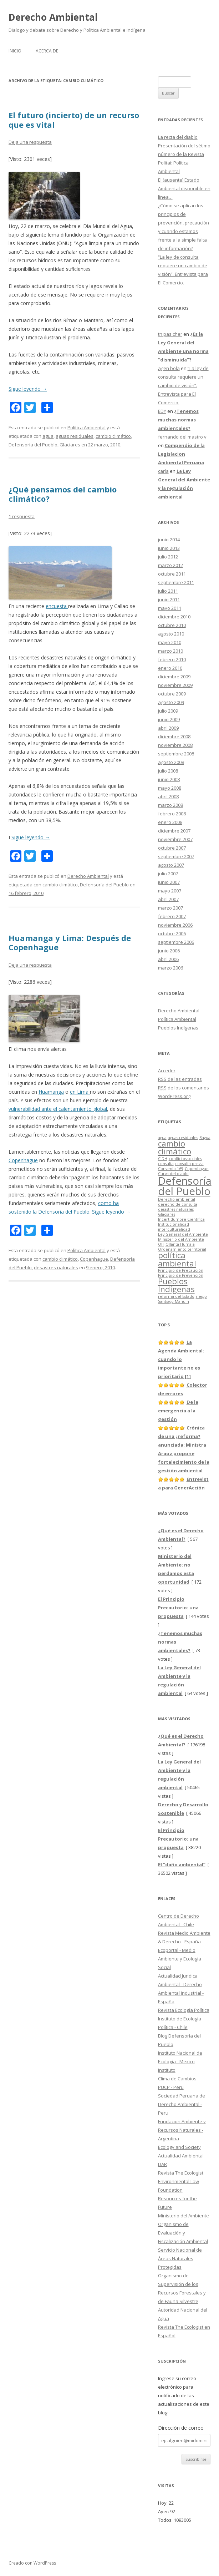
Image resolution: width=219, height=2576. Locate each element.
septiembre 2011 (176, 582)
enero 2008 (170, 822)
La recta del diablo (178, 137)
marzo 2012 (170, 565)
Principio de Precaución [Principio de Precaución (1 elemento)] (180, 1270)
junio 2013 (169, 548)
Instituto (166, 2070)
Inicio (15, 51)
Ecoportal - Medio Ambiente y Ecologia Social (179, 1958)
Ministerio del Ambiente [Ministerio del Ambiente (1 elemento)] (181, 1239)
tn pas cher (170, 334)
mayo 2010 (169, 642)
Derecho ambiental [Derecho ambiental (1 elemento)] (176, 1199)
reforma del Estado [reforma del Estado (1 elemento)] (176, 1296)
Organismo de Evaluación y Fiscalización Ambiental (183, 2232)
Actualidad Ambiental (181, 2155)
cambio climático (113, 436)
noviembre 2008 (175, 745)
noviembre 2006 (175, 925)
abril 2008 (168, 796)
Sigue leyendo (28, 388)
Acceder (166, 1070)
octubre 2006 (172, 933)
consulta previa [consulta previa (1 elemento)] (189, 1163)
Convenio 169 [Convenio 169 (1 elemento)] (170, 1168)
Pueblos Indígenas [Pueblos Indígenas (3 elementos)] (176, 1285)
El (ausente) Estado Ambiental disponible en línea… (184, 188)
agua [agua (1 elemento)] (162, 1137)
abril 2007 (168, 899)
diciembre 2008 (174, 736)
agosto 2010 (171, 634)
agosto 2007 (171, 865)
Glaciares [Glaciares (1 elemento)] (166, 1214)
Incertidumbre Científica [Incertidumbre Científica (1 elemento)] (181, 1219)
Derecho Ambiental (53, 17)
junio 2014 (169, 539)
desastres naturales (56, 1267)
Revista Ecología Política (183, 2010)
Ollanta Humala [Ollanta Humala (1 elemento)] (180, 1244)
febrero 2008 (172, 813)
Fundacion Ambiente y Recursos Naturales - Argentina (182, 2130)
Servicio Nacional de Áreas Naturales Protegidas (180, 2258)
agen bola (169, 368)
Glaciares (70, 444)
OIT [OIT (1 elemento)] (161, 1244)
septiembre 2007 (176, 856)
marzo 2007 (170, 908)
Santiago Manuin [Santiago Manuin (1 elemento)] (173, 1301)
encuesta (57, 606)
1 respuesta (22, 516)
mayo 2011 (169, 608)
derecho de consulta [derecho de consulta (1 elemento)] (177, 1204)
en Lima (80, 1091)
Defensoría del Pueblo (33, 444)
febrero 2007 (172, 916)
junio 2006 (169, 950)
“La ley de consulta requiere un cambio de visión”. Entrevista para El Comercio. (183, 385)
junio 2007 (169, 882)
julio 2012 (168, 556)
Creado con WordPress (32, 2563)
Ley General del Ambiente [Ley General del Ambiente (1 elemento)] (183, 1234)
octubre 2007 (172, 848)
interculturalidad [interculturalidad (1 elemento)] (174, 1229)
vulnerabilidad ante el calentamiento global (58, 1108)
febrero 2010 (172, 659)
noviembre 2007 (175, 839)
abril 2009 (168, 728)
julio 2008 (168, 771)
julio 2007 (168, 873)
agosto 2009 (171, 702)
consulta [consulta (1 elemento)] (166, 1163)
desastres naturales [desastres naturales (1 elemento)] (176, 1209)
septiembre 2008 (176, 753)
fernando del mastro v (182, 437)
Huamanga (51, 1091)
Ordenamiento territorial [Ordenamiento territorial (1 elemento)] (182, 1249)
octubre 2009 (172, 693)
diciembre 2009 (174, 676)
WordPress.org (174, 1096)
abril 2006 (168, 959)
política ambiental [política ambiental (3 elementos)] (177, 1259)
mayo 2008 (169, 788)
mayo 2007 (169, 890)
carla (163, 471)
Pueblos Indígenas (178, 1027)
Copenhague (23, 1160)
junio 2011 (169, 599)
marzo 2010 (170, 651)
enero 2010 (170, 668)
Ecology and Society (179, 2147)
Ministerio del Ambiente (183, 2215)
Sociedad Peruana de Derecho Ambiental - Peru (181, 2104)
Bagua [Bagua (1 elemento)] (204, 1137)
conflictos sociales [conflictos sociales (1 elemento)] (185, 1158)
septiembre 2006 (176, 942)
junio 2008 (169, 779)
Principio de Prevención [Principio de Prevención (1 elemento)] (180, 1275)
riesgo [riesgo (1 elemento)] (201, 1296)
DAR (162, 2164)
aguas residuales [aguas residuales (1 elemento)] (183, 1137)
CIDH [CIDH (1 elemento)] (162, 1158)
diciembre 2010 (174, 616)
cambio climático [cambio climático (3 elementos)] (174, 1147)
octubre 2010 (172, 625)
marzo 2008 (170, 805)
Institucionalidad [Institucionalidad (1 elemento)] (173, 1224)
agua (48, 436)
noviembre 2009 (175, 685)
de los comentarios (183, 1087)
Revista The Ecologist (180, 2173)
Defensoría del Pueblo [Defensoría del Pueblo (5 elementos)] (185, 1186)
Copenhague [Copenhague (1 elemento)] (197, 1168)
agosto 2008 (171, 762)
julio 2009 (168, 711)
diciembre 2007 (174, 831)
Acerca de (47, 51)
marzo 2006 (170, 968)
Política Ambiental (86, 427)
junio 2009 (169, 719)
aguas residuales (74, 436)
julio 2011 (168, 591)
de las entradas (180, 1079)
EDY (162, 411)
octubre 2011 (172, 574)
